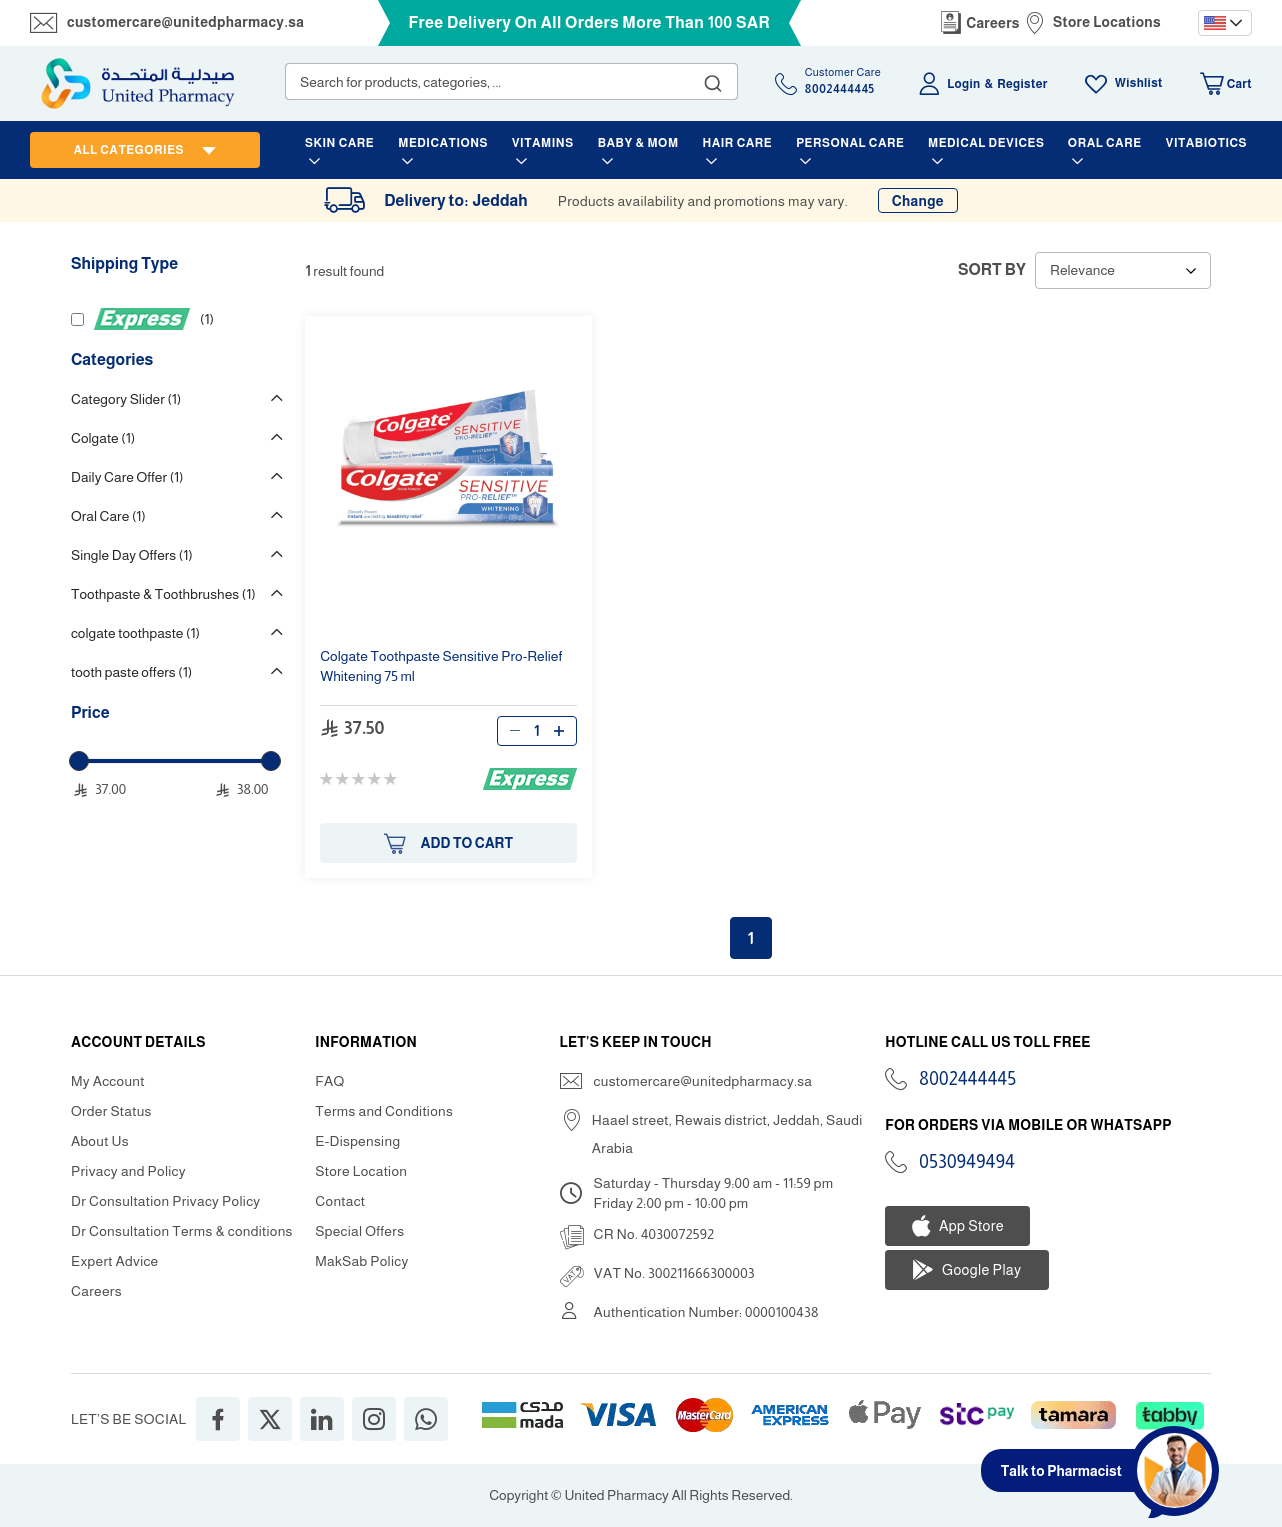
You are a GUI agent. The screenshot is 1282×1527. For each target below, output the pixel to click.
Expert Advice (115, 1261)
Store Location (361, 1171)
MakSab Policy (361, 1261)
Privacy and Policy (128, 1171)
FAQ (329, 1081)
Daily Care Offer (127, 477)
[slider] (79, 761)
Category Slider (126, 399)
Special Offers (359, 1231)
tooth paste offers (131, 672)
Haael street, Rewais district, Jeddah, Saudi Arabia (727, 1134)
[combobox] (511, 81)
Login (963, 84)
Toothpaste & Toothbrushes (163, 594)
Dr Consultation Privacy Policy (165, 1201)
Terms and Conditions (384, 1111)
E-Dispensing (357, 1141)
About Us (100, 1141)
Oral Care (108, 516)
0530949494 (967, 1162)
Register (1022, 84)
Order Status (111, 1111)
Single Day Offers (132, 555)
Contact (340, 1201)
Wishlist (1139, 83)
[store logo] (138, 83)
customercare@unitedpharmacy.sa (185, 22)
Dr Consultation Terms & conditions (182, 1231)
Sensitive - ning (441, 666)
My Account (108, 1081)
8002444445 (967, 1079)
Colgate (103, 438)
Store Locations (1107, 22)
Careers (993, 23)
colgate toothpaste (135, 633)
